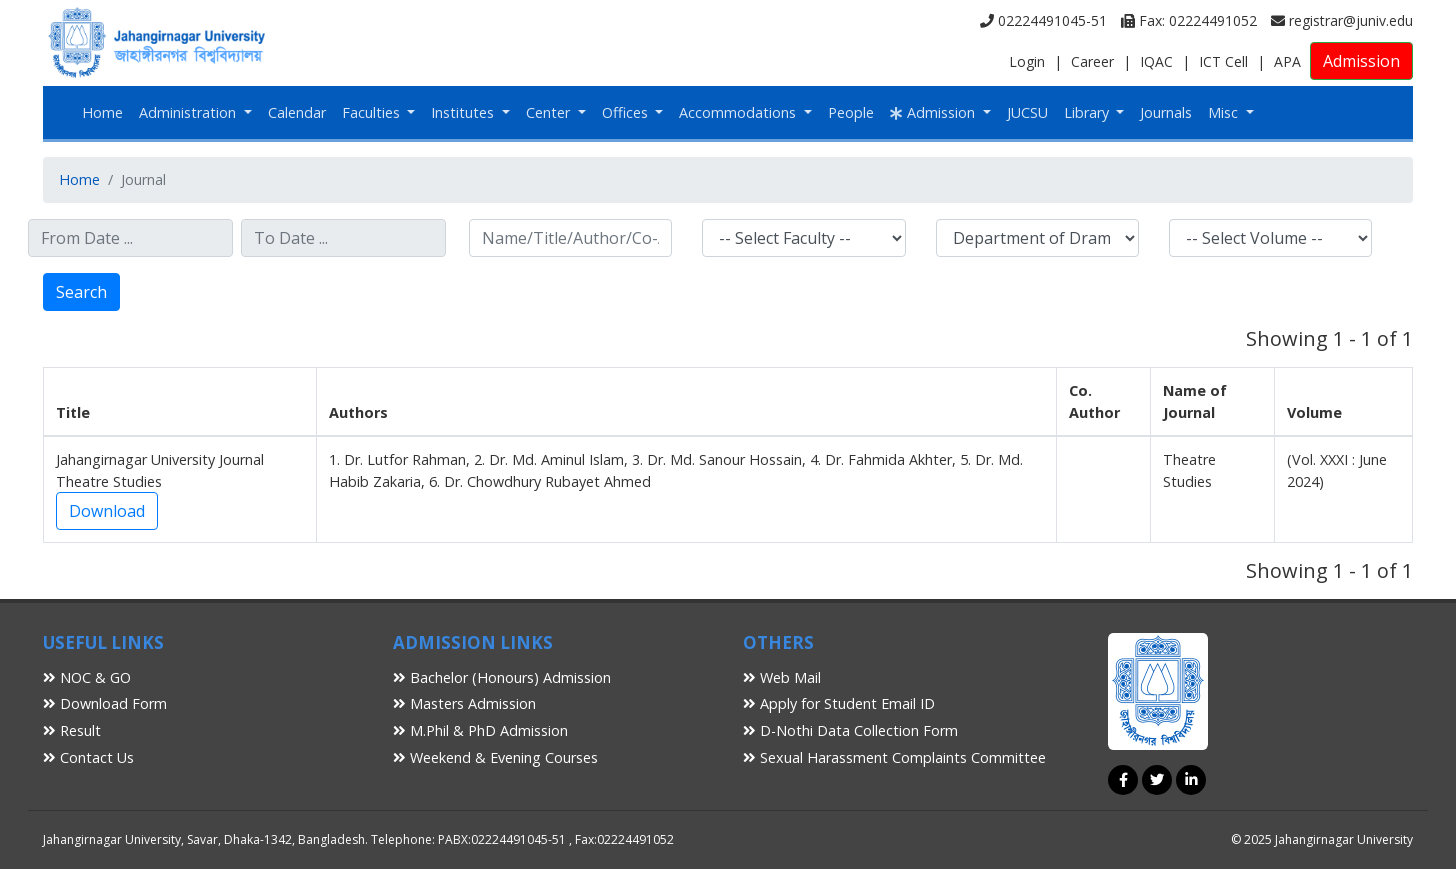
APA (1287, 61)
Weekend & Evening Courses (495, 757)
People (851, 112)
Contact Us (88, 757)
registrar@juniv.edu (1342, 20)
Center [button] (550, 112)
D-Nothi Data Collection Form (850, 730)
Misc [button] (1225, 112)
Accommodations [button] (739, 112)
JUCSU (1027, 112)
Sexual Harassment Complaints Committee (894, 757)
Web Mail (782, 677)
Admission (1361, 61)
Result (72, 730)
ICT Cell (1223, 61)
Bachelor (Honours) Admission (502, 677)
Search (81, 292)
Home (102, 112)
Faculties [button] (373, 112)
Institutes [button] (464, 112)
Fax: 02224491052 (1189, 20)
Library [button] (1088, 112)
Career (1092, 61)
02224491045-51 (1043, 20)
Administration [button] (189, 112)
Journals (1166, 112)
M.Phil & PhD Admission (480, 730)
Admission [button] (934, 112)
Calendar (297, 112)
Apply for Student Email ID (839, 703)
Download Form (105, 703)
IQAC (1156, 61)
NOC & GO (87, 677)
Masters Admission (464, 703)
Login (1027, 61)
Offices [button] (627, 112)
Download (107, 511)
